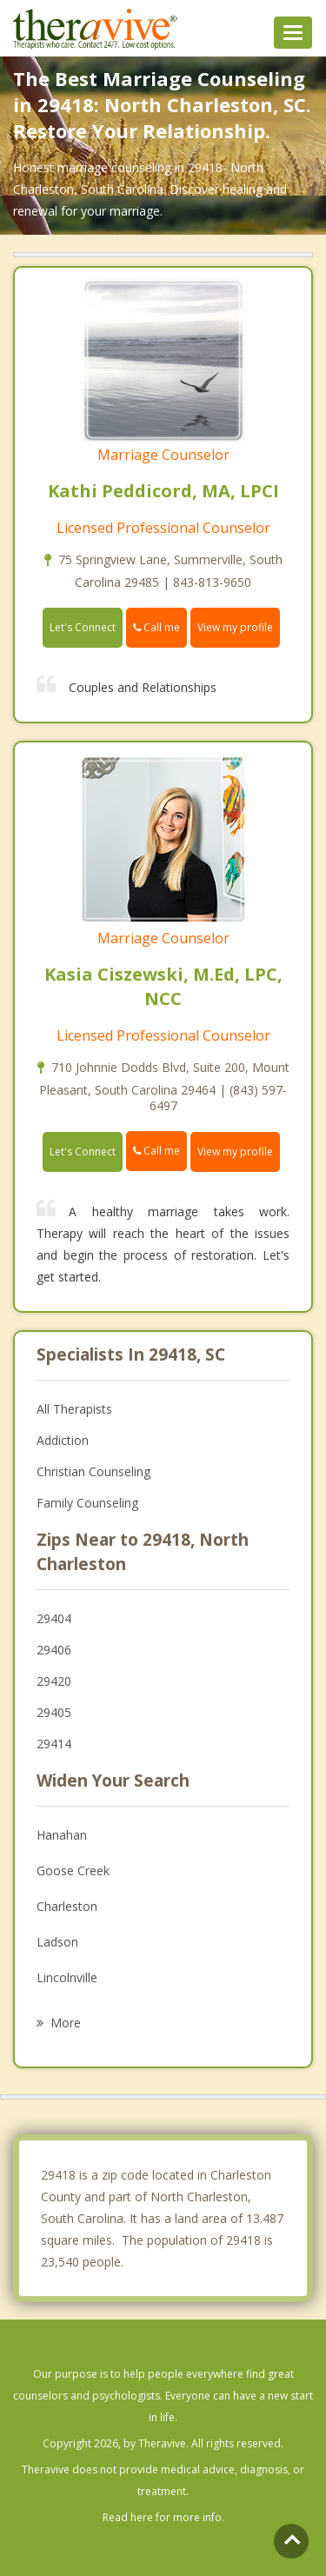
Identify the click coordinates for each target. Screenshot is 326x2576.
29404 (54, 1618)
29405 (54, 1712)
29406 (54, 1649)
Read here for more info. (163, 2517)
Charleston (67, 1906)
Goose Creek (73, 1870)
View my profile (235, 627)
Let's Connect (83, 627)
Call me (156, 627)
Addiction (63, 1440)
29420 (54, 1681)
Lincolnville (67, 1977)
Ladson (57, 1942)
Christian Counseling (93, 1471)
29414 (54, 1743)
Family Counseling (87, 1502)
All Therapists (74, 1409)
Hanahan (62, 1835)
